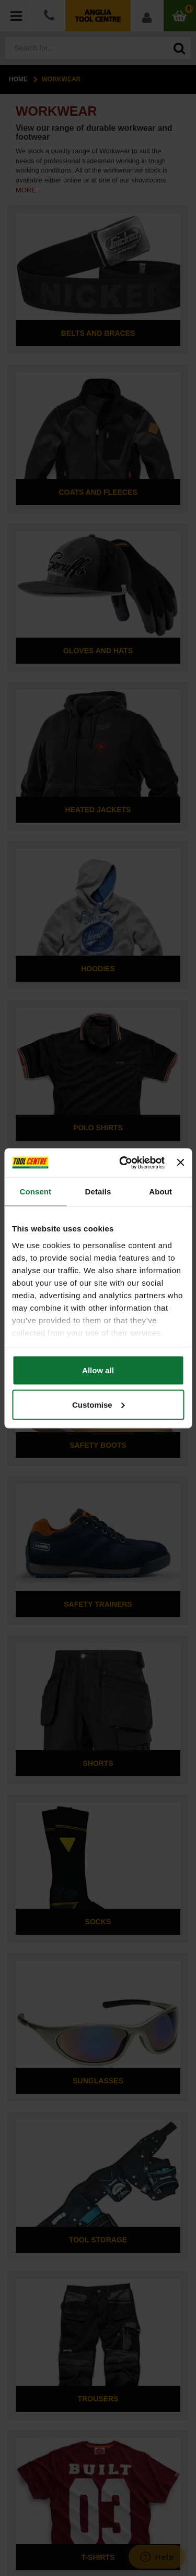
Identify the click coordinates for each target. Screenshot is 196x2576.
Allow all (98, 1370)
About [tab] (160, 1191)
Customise (98, 1404)
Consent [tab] (35, 1191)
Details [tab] (98, 1191)
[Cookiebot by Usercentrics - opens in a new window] (123, 1162)
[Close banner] (180, 1162)
